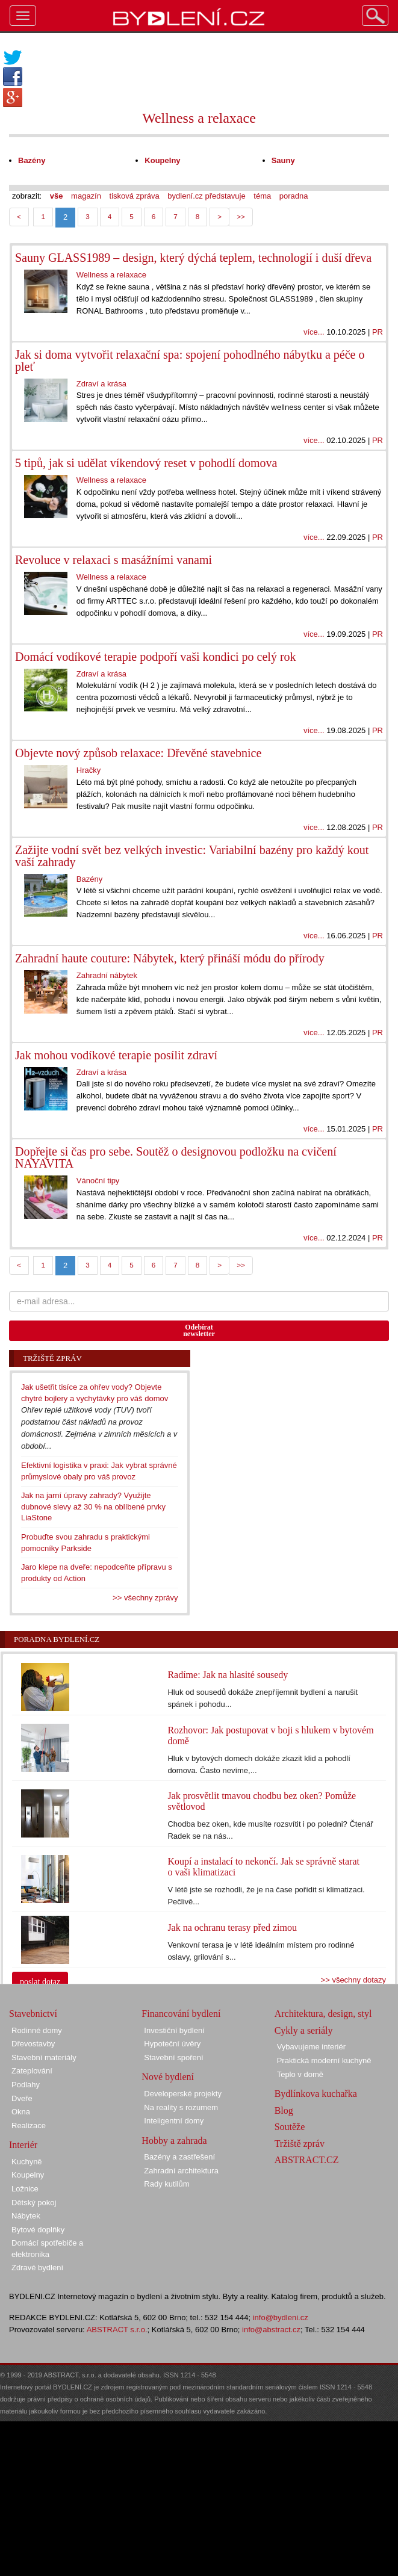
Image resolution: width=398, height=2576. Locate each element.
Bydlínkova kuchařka (316, 2093)
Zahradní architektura (181, 2170)
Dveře (22, 2098)
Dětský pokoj (33, 2202)
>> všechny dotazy (353, 1979)
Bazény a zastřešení (179, 2156)
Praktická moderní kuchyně (324, 2060)
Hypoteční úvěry (172, 2043)
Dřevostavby (33, 2043)
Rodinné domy (36, 2030)
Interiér (23, 2145)
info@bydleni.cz (280, 2317)
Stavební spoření (173, 2057)
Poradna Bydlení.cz (56, 1639)
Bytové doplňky (37, 2229)
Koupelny (27, 2174)
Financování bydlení (180, 2013)
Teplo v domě (300, 2074)
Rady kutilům (166, 2183)
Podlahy (25, 2084)
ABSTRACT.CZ (307, 2160)
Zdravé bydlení (37, 2267)
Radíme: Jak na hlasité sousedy (227, 1675)
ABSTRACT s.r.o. (117, 2329)
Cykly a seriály (304, 2030)
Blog (284, 2110)
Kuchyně (26, 2161)
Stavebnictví (33, 2013)
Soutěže (290, 2127)
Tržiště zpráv (300, 2143)
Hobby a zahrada (174, 2140)
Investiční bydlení (174, 2030)
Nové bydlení (167, 2077)
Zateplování (31, 2070)
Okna (20, 2111)
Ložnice (25, 2188)
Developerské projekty (183, 2093)
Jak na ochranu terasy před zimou (232, 1927)
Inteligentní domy (174, 2120)
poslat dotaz (40, 1981)
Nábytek (25, 2215)
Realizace (28, 2125)
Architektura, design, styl (323, 2013)
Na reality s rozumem (181, 2107)
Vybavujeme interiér (311, 2046)
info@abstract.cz (271, 2329)
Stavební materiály (43, 2057)
